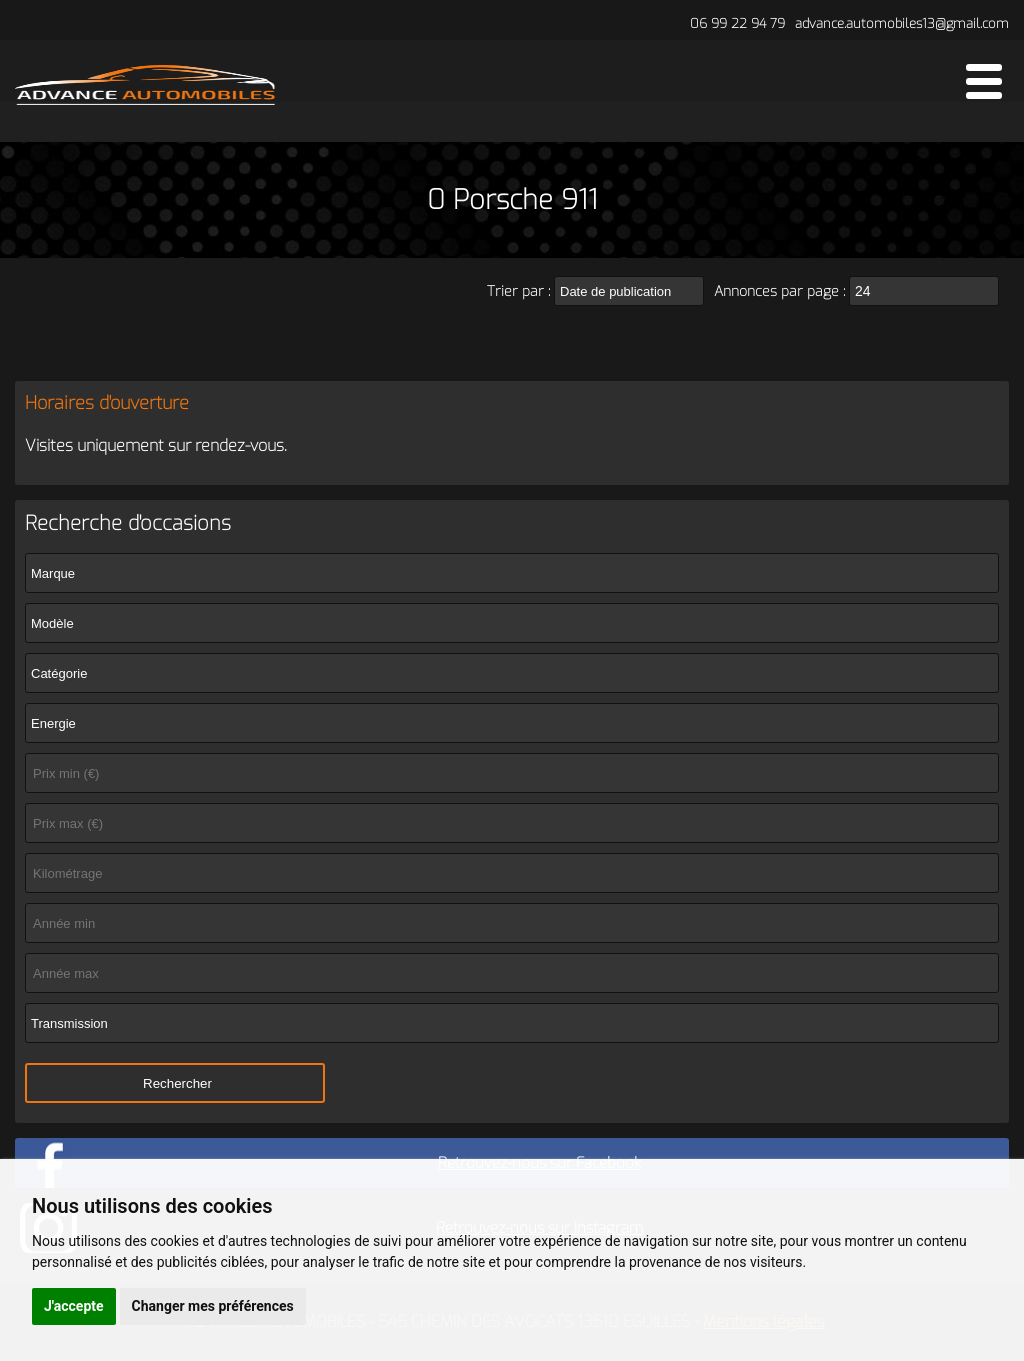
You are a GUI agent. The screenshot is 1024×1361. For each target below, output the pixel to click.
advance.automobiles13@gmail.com (902, 23)
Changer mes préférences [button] (213, 1306)
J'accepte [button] (74, 1306)
